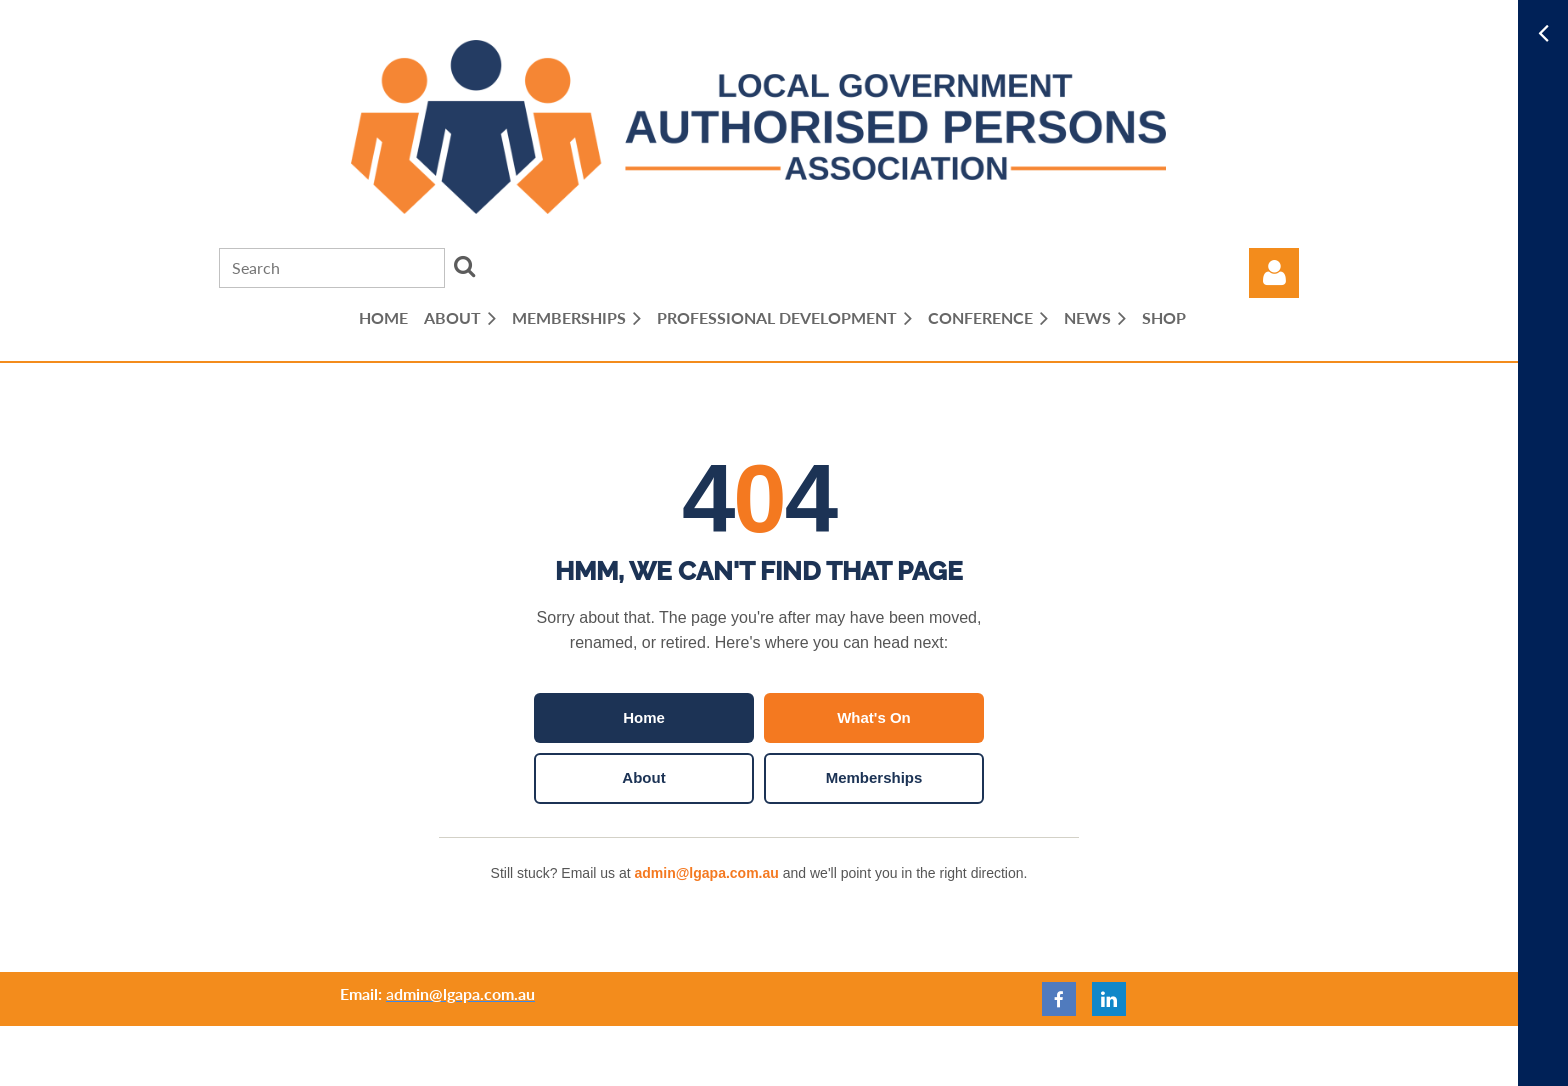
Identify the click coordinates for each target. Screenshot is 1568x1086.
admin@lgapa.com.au (706, 873)
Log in (1274, 273)
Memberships (874, 777)
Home (644, 717)
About (643, 777)
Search (464, 266)
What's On (874, 717)
